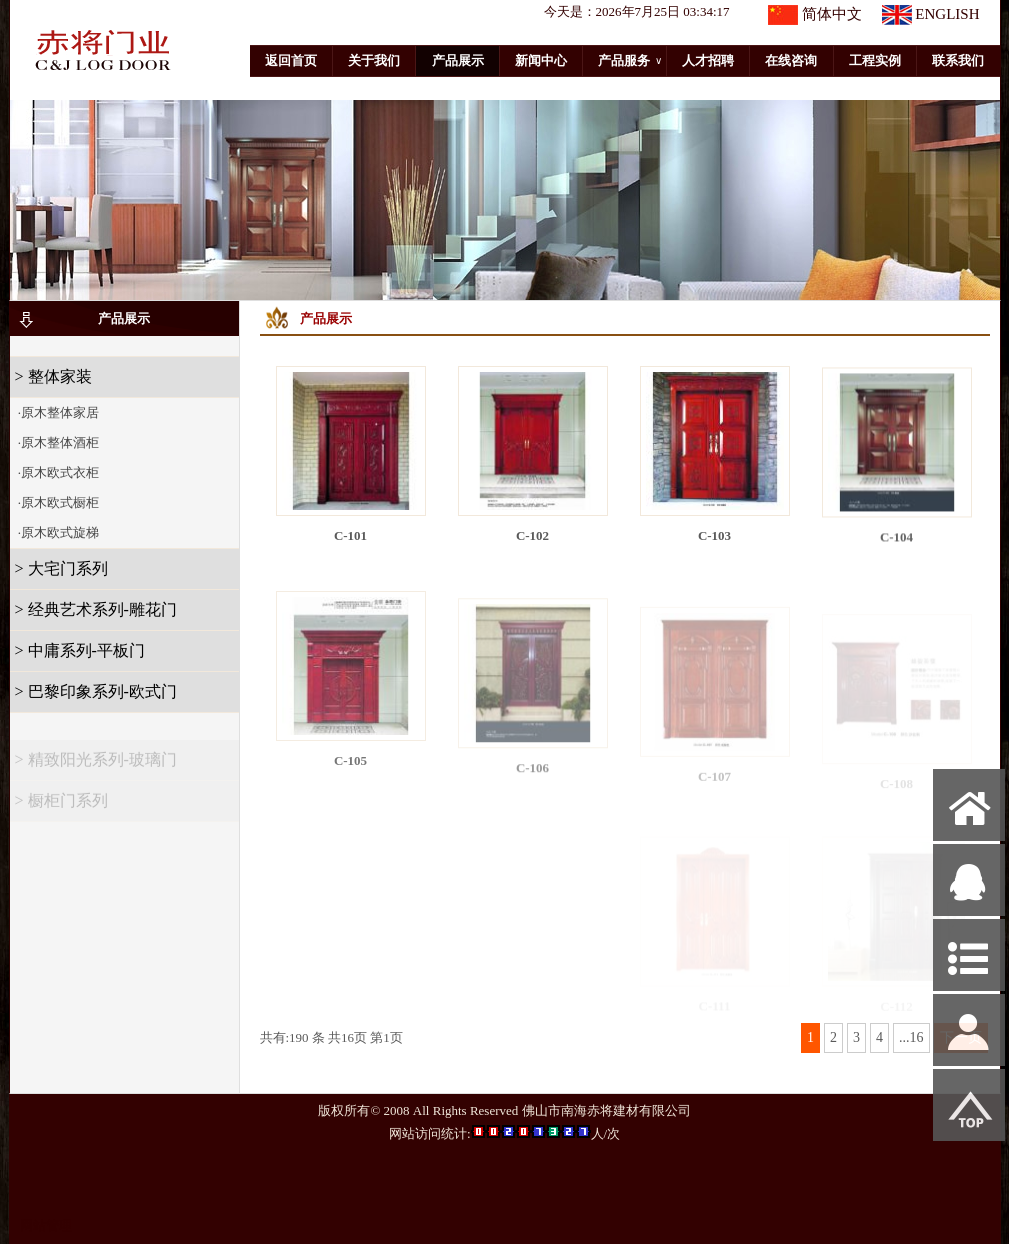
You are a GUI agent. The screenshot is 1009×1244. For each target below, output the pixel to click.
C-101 (350, 535)
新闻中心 (541, 60)
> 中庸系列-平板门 (80, 650)
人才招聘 (708, 60)
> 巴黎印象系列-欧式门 (96, 691)
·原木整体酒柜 (57, 442)
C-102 (532, 535)
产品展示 (458, 60)
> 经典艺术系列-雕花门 (96, 609)
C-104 (896, 542)
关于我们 (374, 60)
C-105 (350, 769)
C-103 (714, 537)
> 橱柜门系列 (61, 806)
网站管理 (46, 1225)
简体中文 (832, 14)
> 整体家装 (53, 376)
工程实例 (875, 60)
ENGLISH (947, 14)
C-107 (714, 784)
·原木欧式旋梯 (57, 532)
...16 (911, 1037)
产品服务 (630, 61)
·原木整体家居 (57, 412)
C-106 (532, 777)
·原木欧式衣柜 (57, 472)
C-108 (896, 788)
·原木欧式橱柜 (57, 502)
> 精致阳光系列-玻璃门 (96, 765)
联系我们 (958, 60)
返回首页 (291, 60)
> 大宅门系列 (61, 568)
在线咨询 (791, 60)
